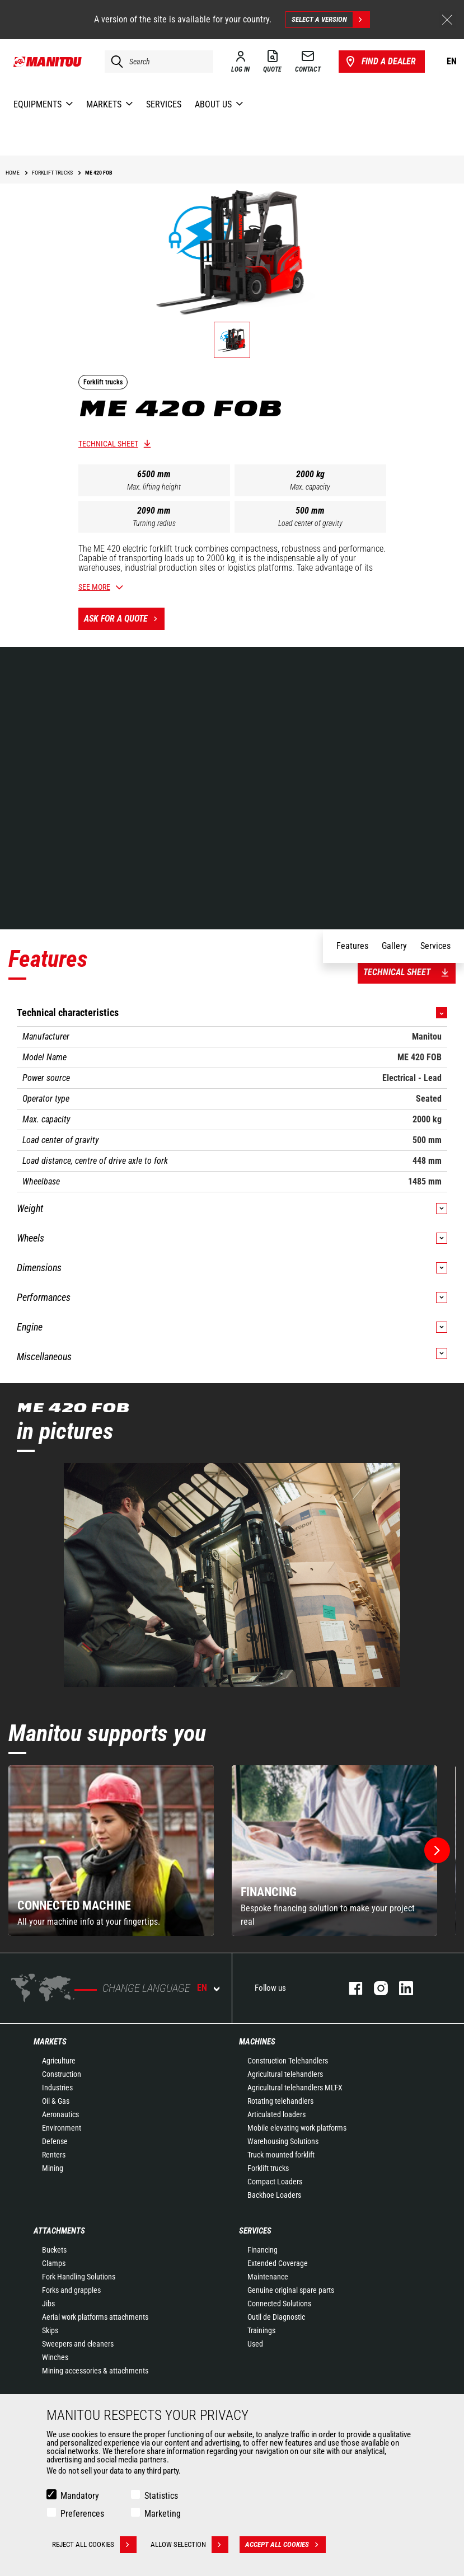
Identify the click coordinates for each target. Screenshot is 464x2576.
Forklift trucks (268, 2168)
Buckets (54, 2249)
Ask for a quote (124, 619)
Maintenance (267, 2276)
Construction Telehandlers (287, 2060)
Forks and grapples (71, 2290)
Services (255, 2231)
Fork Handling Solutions (78, 2276)
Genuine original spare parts (290, 2290)
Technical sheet (108, 443)
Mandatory (79, 2495)
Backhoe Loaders (274, 2194)
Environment (61, 2127)
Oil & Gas (55, 2100)
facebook (350, 1988)
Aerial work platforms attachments (95, 2316)
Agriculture (59, 2060)
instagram (375, 1988)
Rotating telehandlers (280, 2100)
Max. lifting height (154, 487)
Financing (262, 2249)
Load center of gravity (310, 523)
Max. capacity (310, 487)
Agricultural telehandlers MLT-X (295, 2087)
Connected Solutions (279, 2303)
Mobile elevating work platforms (296, 2127)
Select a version (330, 19)
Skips (50, 2330)
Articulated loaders (276, 2114)
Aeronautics (60, 2114)
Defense (55, 2141)
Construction (61, 2074)
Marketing (162, 2513)
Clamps (53, 2263)
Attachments (59, 2231)
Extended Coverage (277, 2263)
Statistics (161, 2495)
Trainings (261, 2330)
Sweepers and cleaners (78, 2343)
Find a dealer (380, 61)
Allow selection (189, 2544)
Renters (53, 2154)
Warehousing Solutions (282, 2141)
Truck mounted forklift (281, 2154)
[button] (437, 1850)
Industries (57, 2087)
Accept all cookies (285, 2544)
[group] (111, 1850)
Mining (52, 2168)
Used (255, 2343)
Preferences (82, 2513)
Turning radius (154, 523)
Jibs (48, 2303)
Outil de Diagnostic (276, 2316)
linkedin (400, 1988)
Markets (50, 2042)
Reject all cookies (94, 2544)
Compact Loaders (274, 2181)
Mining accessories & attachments (95, 2370)
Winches (55, 2357)
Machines (257, 2042)
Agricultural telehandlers (285, 2074)
